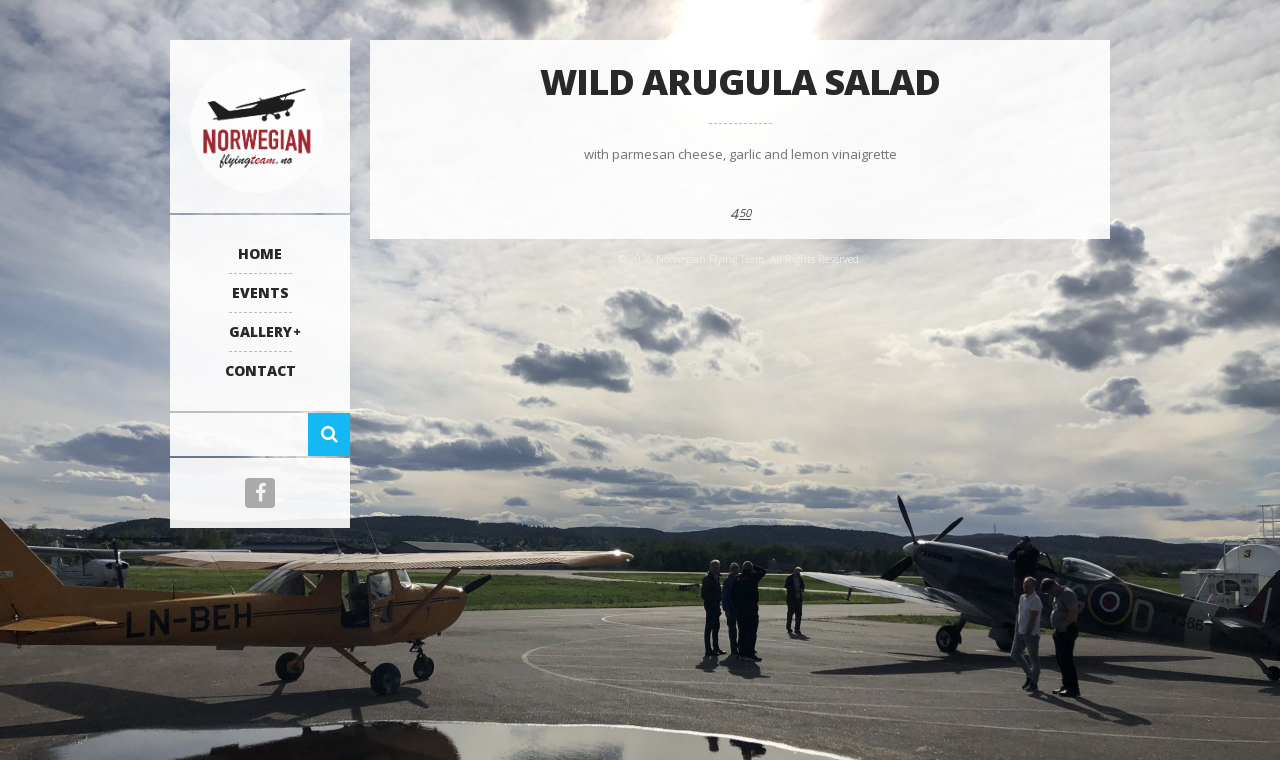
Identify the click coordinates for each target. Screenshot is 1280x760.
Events (260, 292)
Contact (260, 370)
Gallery (260, 331)
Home (260, 253)
